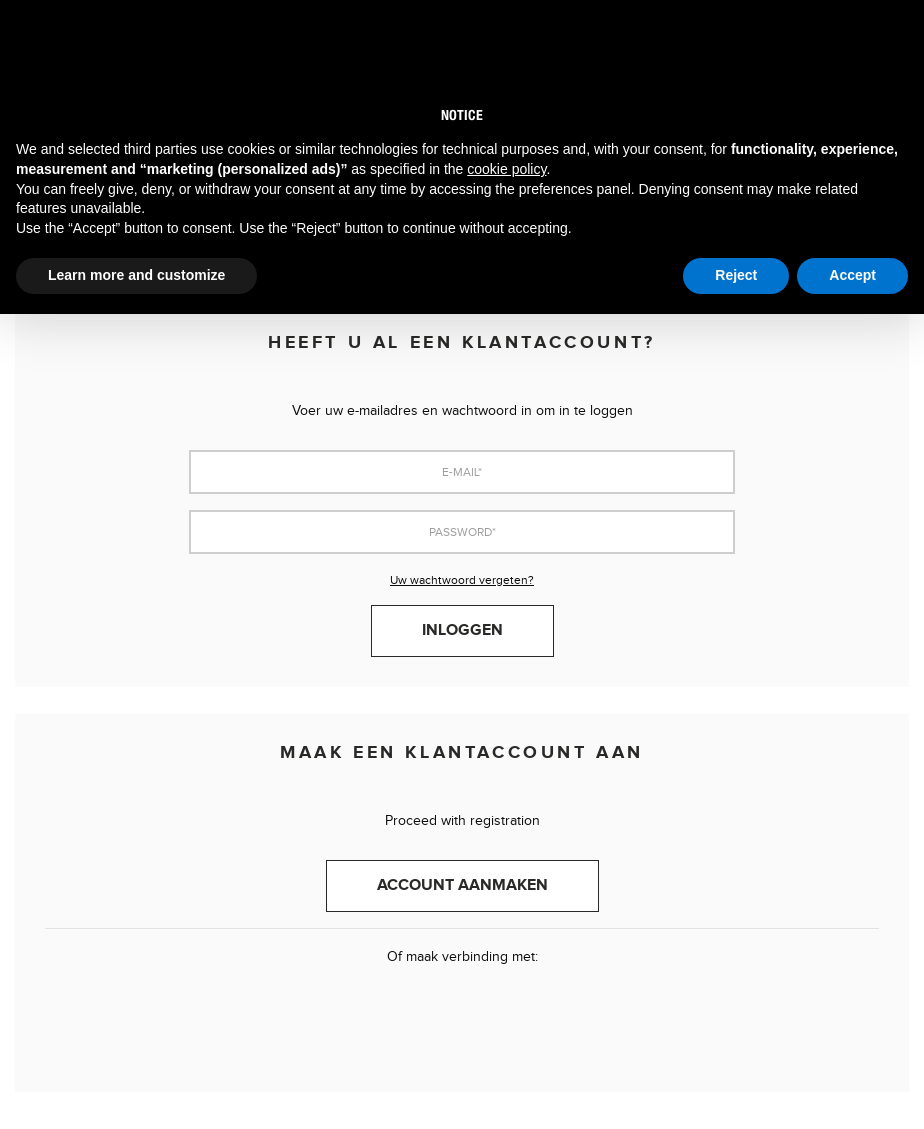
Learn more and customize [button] (136, 275)
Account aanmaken (462, 885)
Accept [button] (852, 275)
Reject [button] (736, 275)
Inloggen (462, 630)
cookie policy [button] (506, 169)
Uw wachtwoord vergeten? (462, 580)
